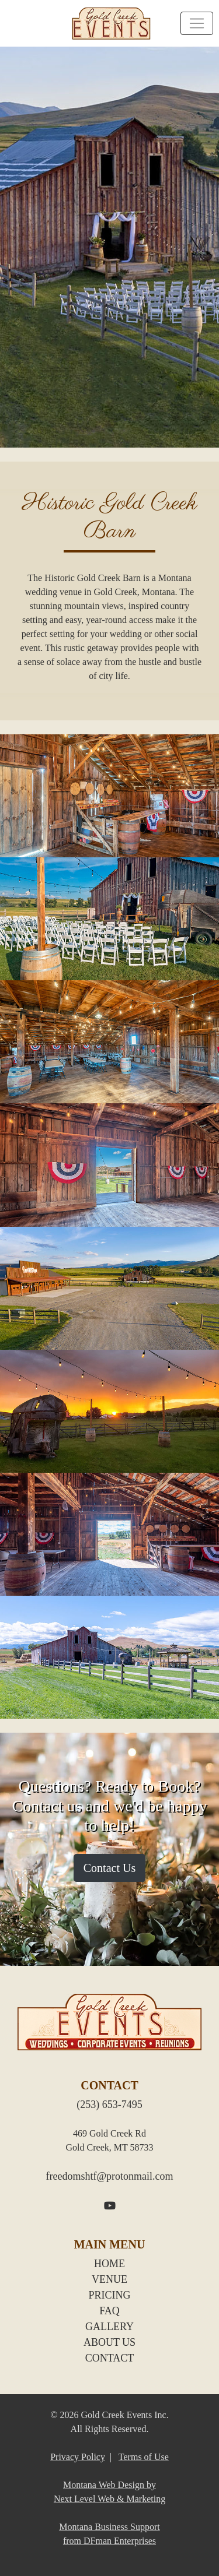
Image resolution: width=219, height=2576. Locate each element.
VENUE (109, 2279)
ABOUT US (109, 2342)
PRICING (109, 2295)
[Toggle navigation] (196, 23)
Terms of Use (144, 2457)
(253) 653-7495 (109, 2104)
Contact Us (109, 1867)
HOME (109, 2263)
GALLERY (109, 2326)
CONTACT (109, 2358)
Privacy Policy (77, 2457)
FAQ (109, 2311)
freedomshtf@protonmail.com (109, 2176)
